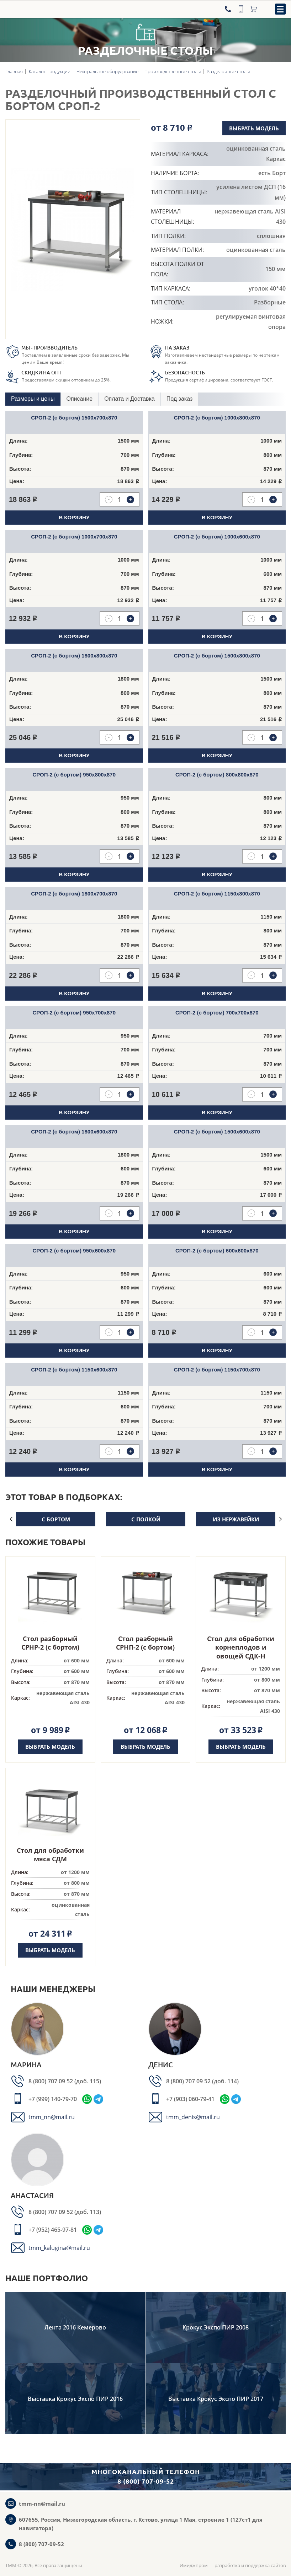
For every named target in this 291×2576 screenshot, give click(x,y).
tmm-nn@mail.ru (42, 2503)
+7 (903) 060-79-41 (190, 2099)
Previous (11, 1519)
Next (280, 1519)
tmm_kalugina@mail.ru (59, 2248)
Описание (80, 399)
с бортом (56, 1519)
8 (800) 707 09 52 (51, 2081)
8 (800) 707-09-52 (41, 2544)
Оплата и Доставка (129, 399)
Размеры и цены (33, 399)
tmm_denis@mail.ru (193, 2117)
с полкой (145, 1519)
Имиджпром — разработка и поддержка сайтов (233, 2565)
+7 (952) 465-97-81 (52, 2230)
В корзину (74, 517)
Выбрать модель (253, 128)
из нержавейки (236, 1519)
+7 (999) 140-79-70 (52, 2099)
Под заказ (179, 399)
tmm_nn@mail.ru (51, 2117)
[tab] (33, 399)
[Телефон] (228, 8)
